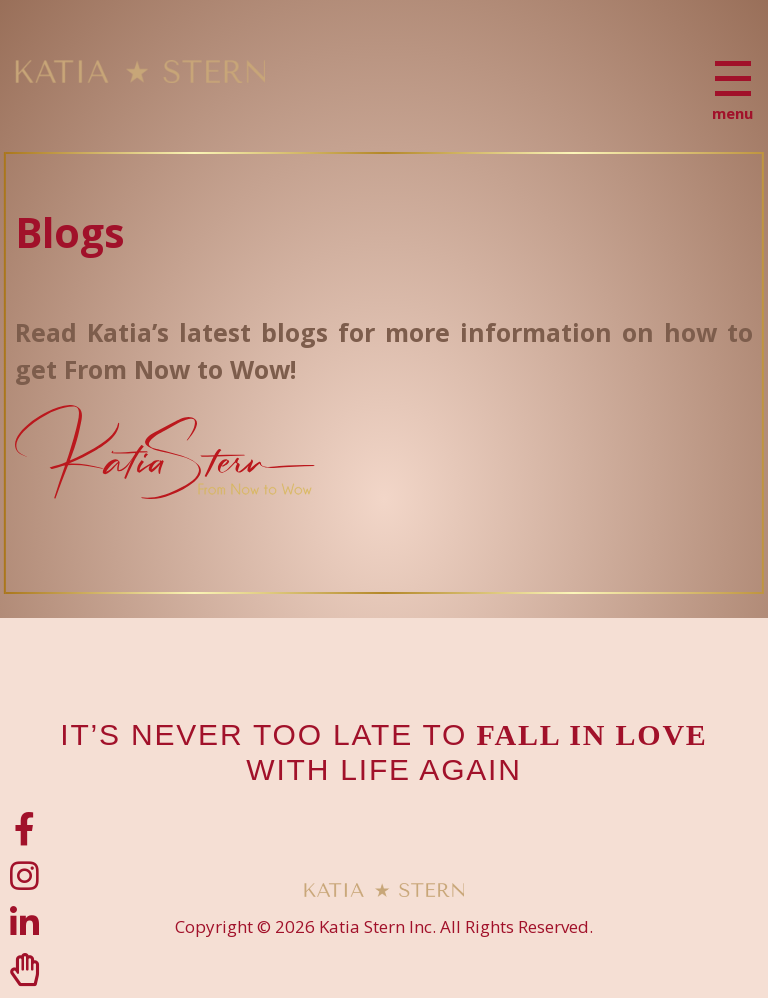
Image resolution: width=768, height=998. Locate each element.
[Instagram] (24, 875)
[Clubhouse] (24, 969)
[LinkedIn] (24, 922)
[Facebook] (24, 828)
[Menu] (733, 78)
